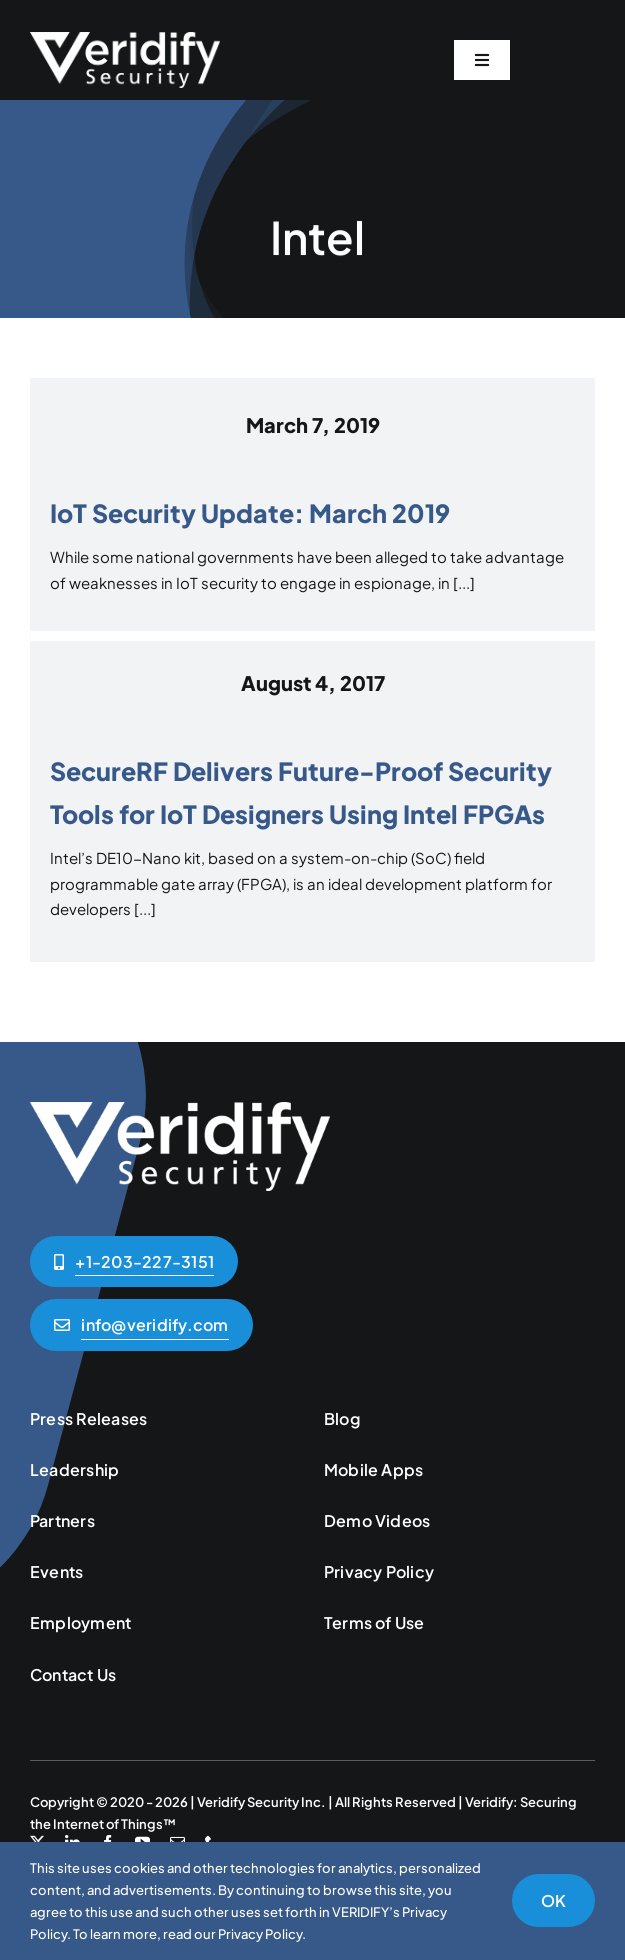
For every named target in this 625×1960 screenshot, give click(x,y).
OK (553, 1900)
